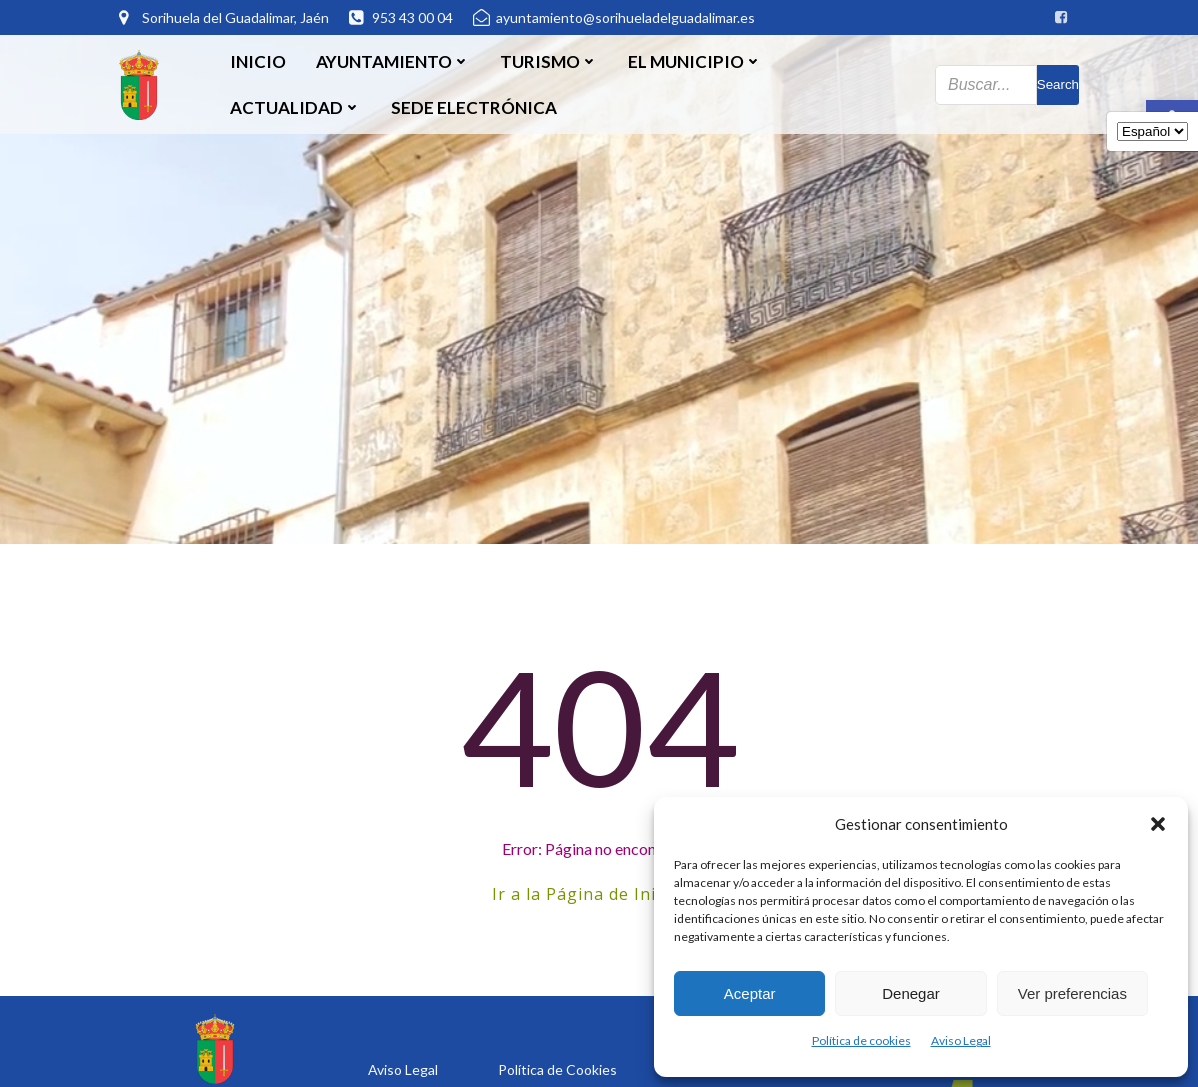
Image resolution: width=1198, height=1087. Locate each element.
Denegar (911, 993)
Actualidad (295, 107)
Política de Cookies (557, 1069)
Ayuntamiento (393, 61)
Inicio (258, 61)
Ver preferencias (1072, 993)
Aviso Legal (961, 1040)
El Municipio (695, 61)
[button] (1158, 824)
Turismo (549, 61)
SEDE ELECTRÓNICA (474, 107)
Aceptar (750, 993)
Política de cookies (861, 1040)
